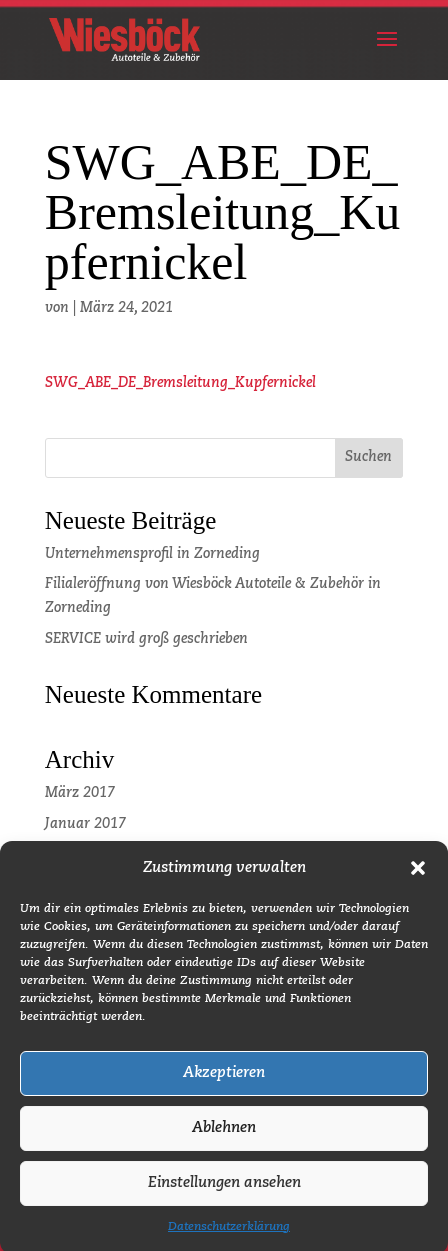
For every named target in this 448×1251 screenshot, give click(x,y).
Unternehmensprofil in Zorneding (152, 554)
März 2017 (80, 793)
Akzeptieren (224, 1084)
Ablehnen (224, 1139)
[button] (418, 880)
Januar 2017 (85, 824)
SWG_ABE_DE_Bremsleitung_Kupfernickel (180, 383)
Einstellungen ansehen (224, 1194)
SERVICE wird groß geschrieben (146, 639)
